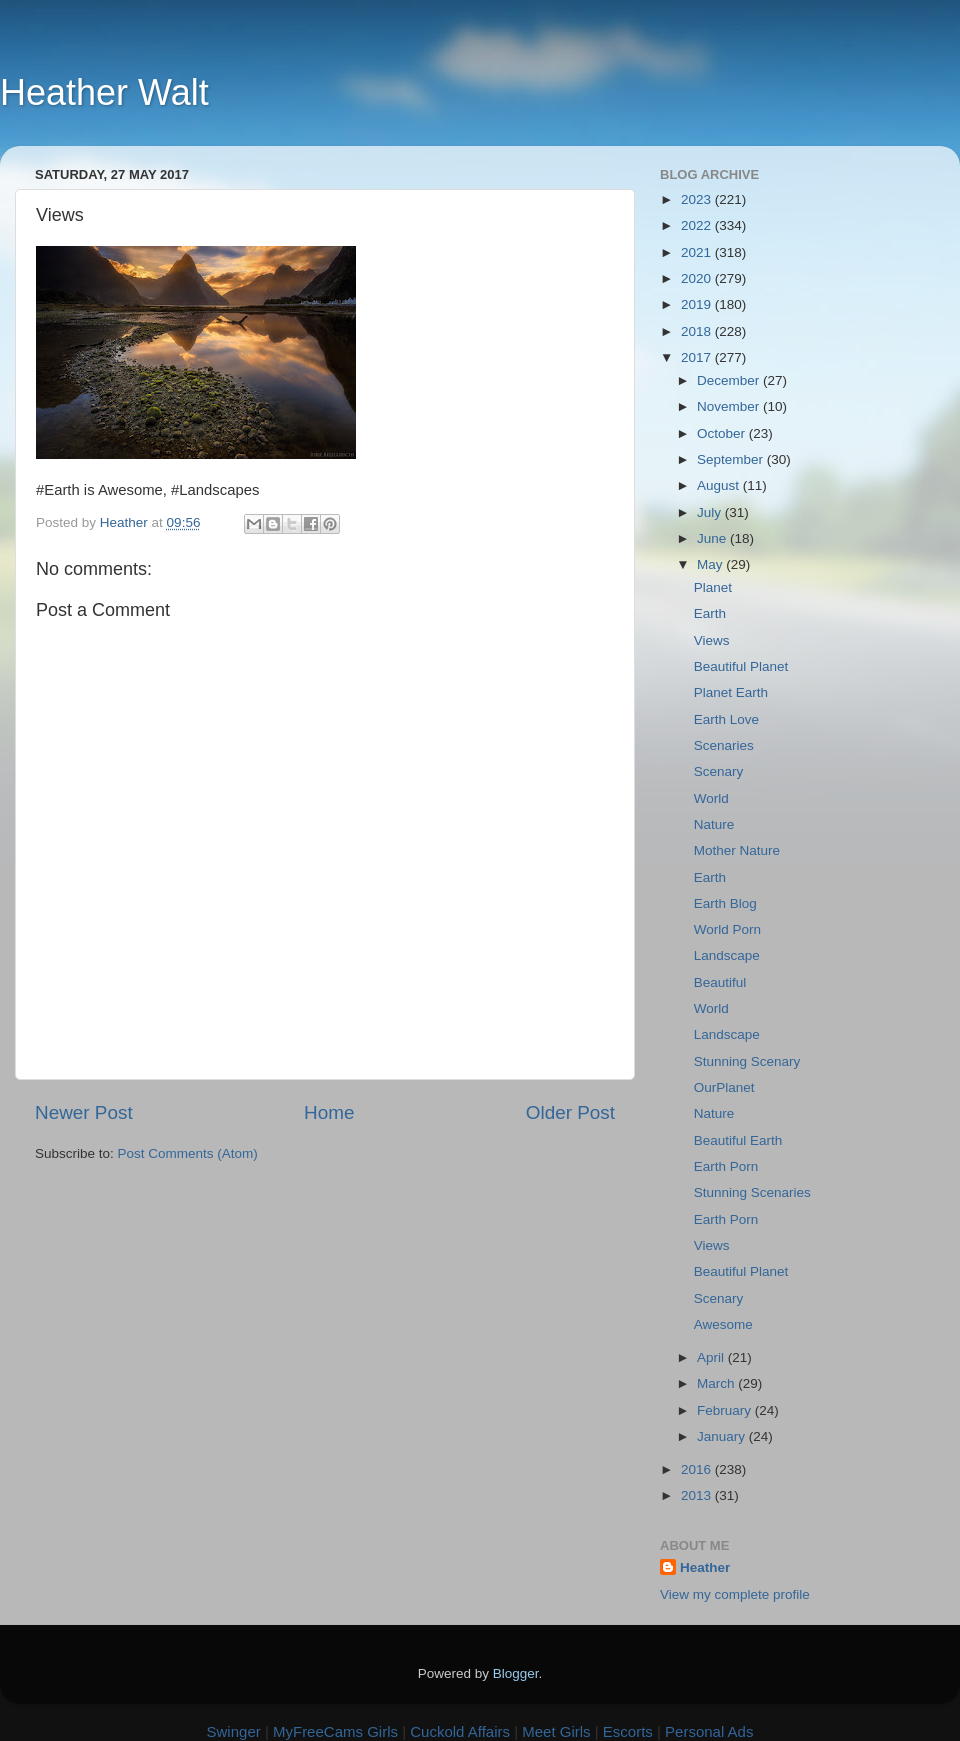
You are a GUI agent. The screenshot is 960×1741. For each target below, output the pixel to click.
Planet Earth (731, 692)
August (720, 485)
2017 (698, 357)
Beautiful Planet (741, 666)
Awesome (723, 1324)
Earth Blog (725, 903)
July (711, 512)
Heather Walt (104, 92)
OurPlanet (724, 1087)
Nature (714, 824)
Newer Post (84, 1112)
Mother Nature (737, 850)
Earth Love (726, 719)
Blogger (516, 1673)
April (712, 1357)
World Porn (727, 929)
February (726, 1410)
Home (329, 1112)
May (711, 564)
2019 (698, 304)
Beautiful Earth (738, 1140)
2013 (698, 1495)
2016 (698, 1469)
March (717, 1383)
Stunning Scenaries (752, 1192)
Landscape (727, 955)
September (732, 459)
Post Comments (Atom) (188, 1153)
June (713, 538)
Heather (705, 1567)
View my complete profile (735, 1594)
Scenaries (724, 745)
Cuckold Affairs (460, 1731)
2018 (698, 331)
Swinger (234, 1731)
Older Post (570, 1112)
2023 (698, 199)
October (723, 433)
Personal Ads (709, 1731)
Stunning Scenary (747, 1061)
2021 (698, 252)
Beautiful (720, 982)
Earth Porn (726, 1166)
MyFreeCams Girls (335, 1731)
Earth (710, 613)
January (723, 1436)
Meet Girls (556, 1731)
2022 (698, 225)
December (730, 380)
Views (712, 640)
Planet (713, 587)
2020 (698, 278)
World (711, 798)
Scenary (719, 771)
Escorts (628, 1731)
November (730, 406)
